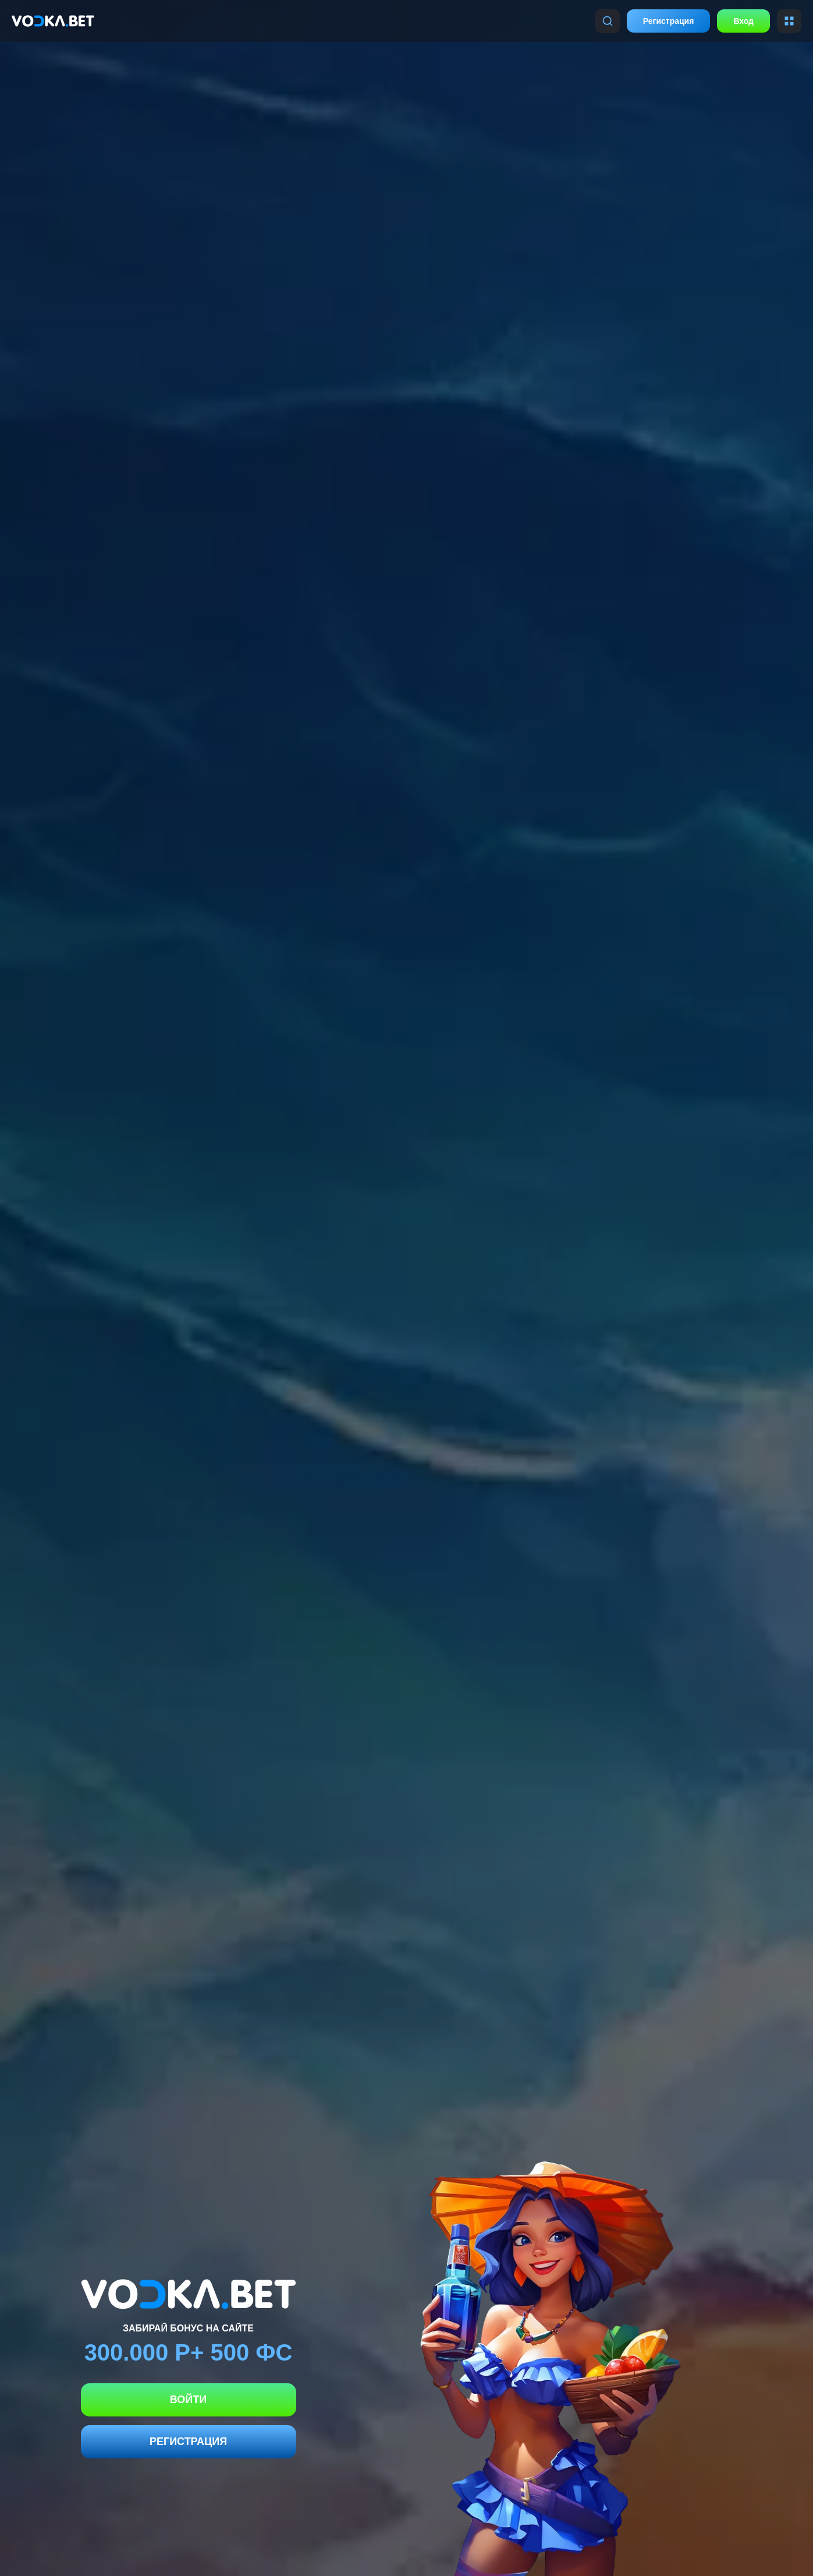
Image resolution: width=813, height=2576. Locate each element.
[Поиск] (607, 21)
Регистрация (668, 21)
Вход (743, 21)
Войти (188, 2399)
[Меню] (789, 21)
